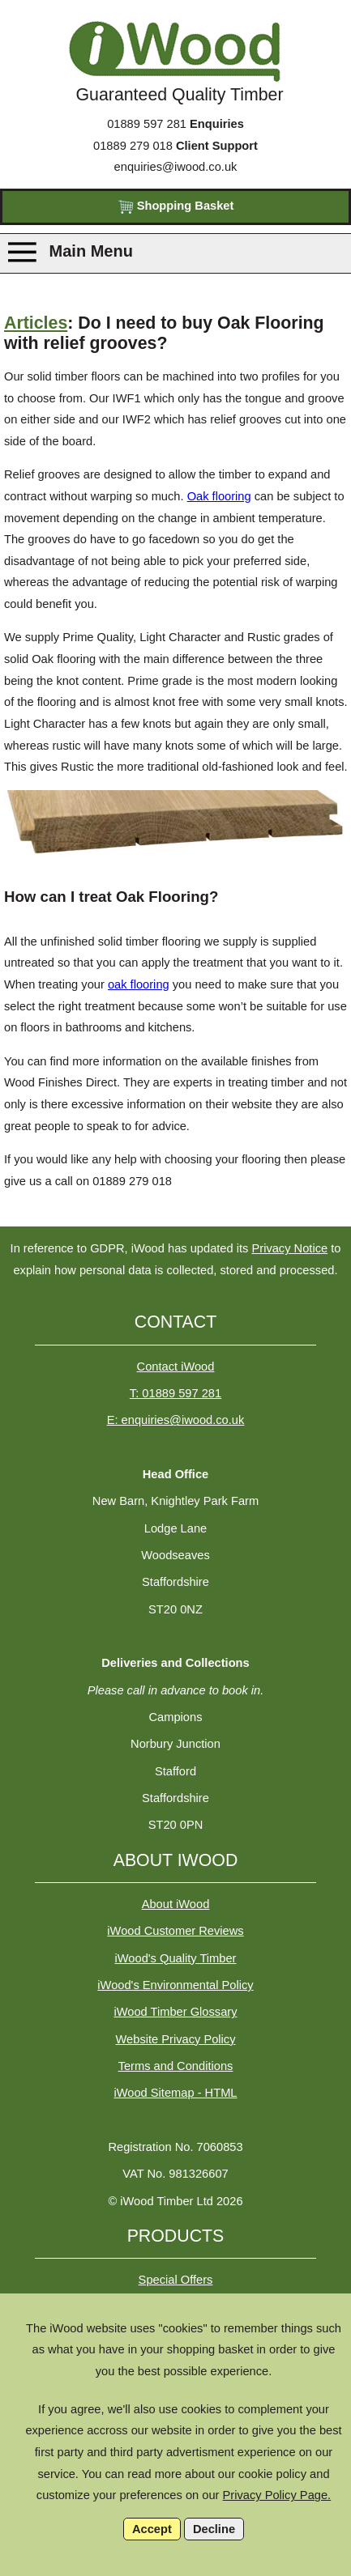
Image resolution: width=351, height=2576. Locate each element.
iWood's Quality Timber (176, 1958)
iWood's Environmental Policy (175, 1985)
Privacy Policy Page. (277, 2495)
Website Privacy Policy (176, 2039)
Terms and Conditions (175, 2066)
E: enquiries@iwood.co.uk (176, 1419)
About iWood (176, 1904)
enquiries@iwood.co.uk (176, 166)
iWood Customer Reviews (175, 1930)
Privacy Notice (289, 1248)
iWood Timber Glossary (175, 2011)
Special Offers (176, 2279)
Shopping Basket (176, 207)
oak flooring (138, 984)
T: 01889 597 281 (175, 1393)
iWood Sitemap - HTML (175, 2092)
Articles (35, 323)
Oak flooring (219, 496)
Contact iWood (176, 1366)
